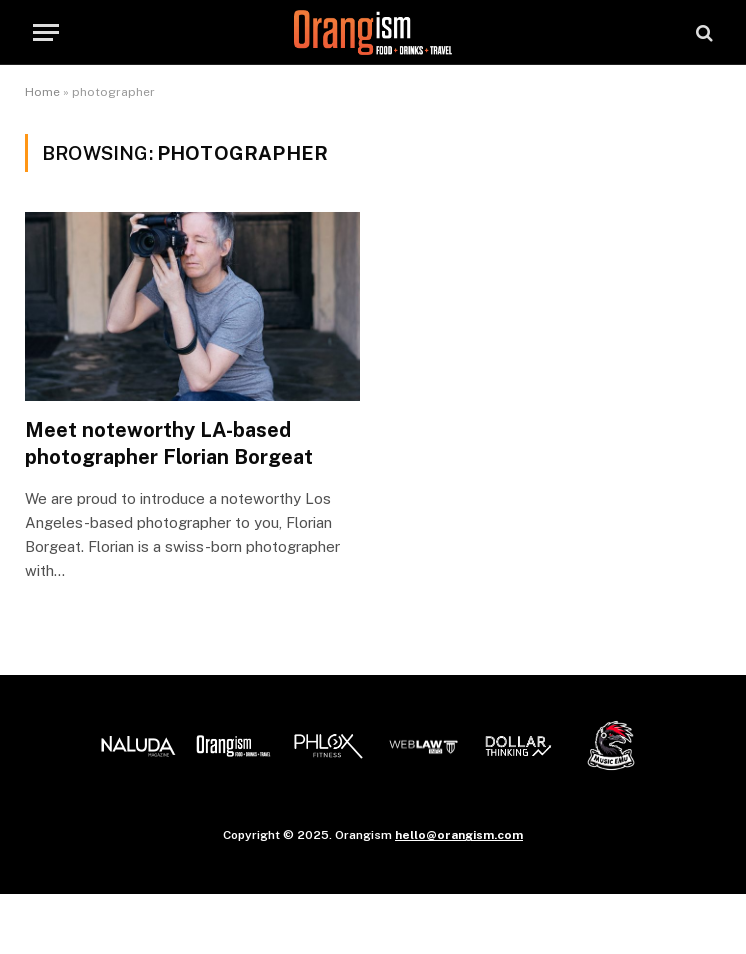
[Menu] (46, 32)
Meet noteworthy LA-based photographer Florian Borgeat (169, 443)
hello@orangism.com (459, 835)
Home (42, 92)
